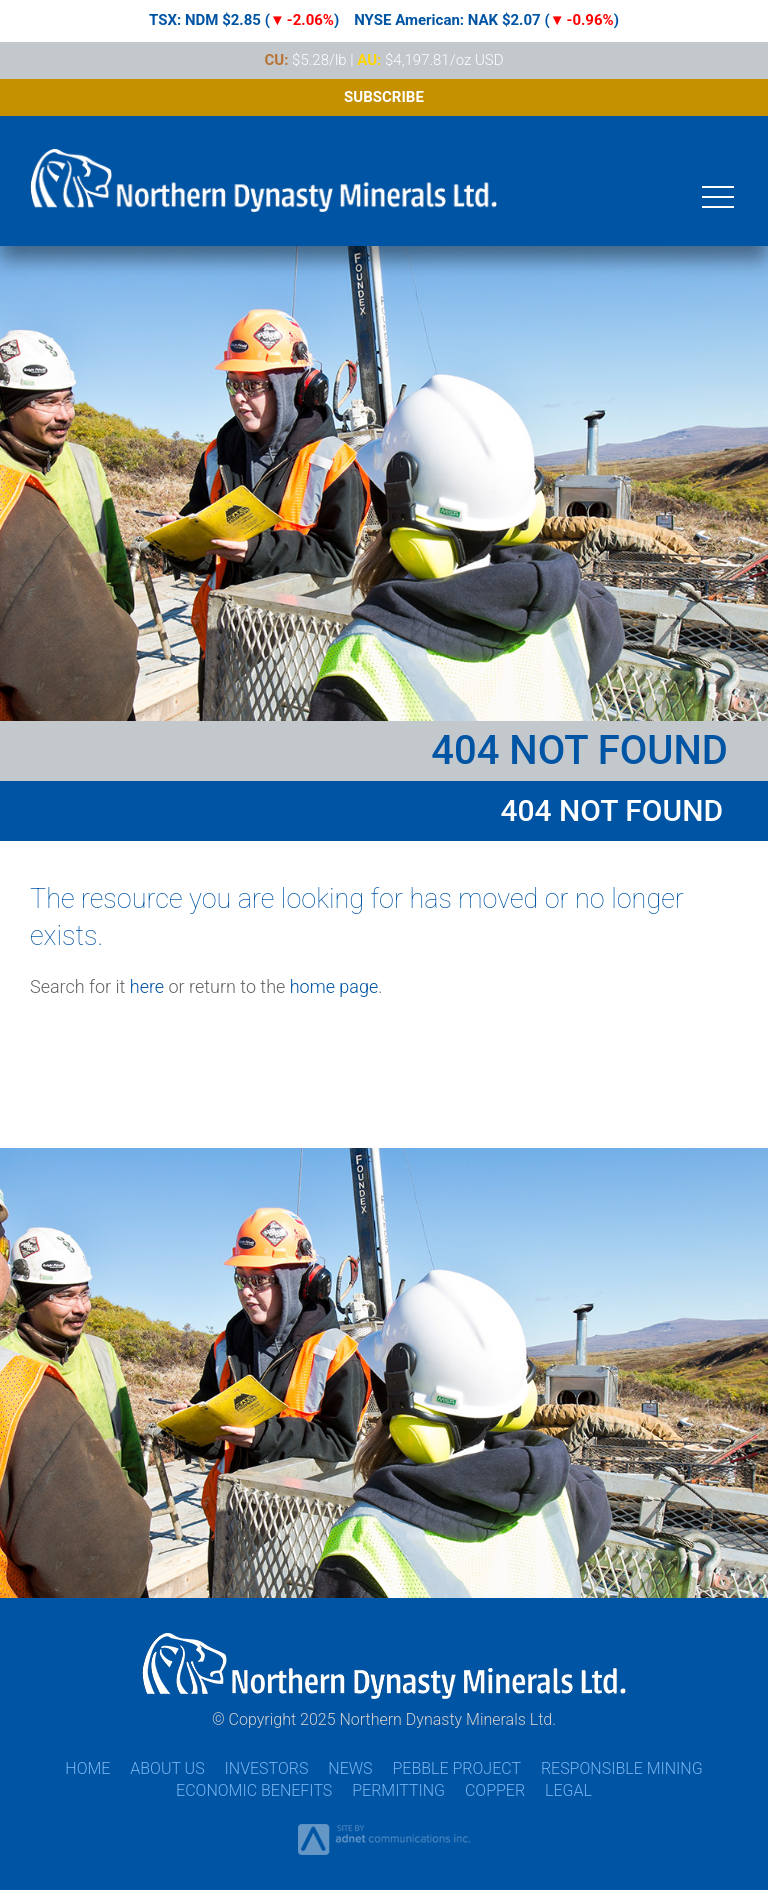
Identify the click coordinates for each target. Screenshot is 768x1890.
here (147, 986)
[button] (718, 195)
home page (334, 986)
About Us (167, 1768)
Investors (267, 1768)
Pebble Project (457, 1768)
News (350, 1768)
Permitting (398, 1790)
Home (87, 1768)
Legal (568, 1790)
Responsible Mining (622, 1768)
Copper (495, 1790)
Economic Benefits (254, 1790)
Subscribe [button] (384, 97)
